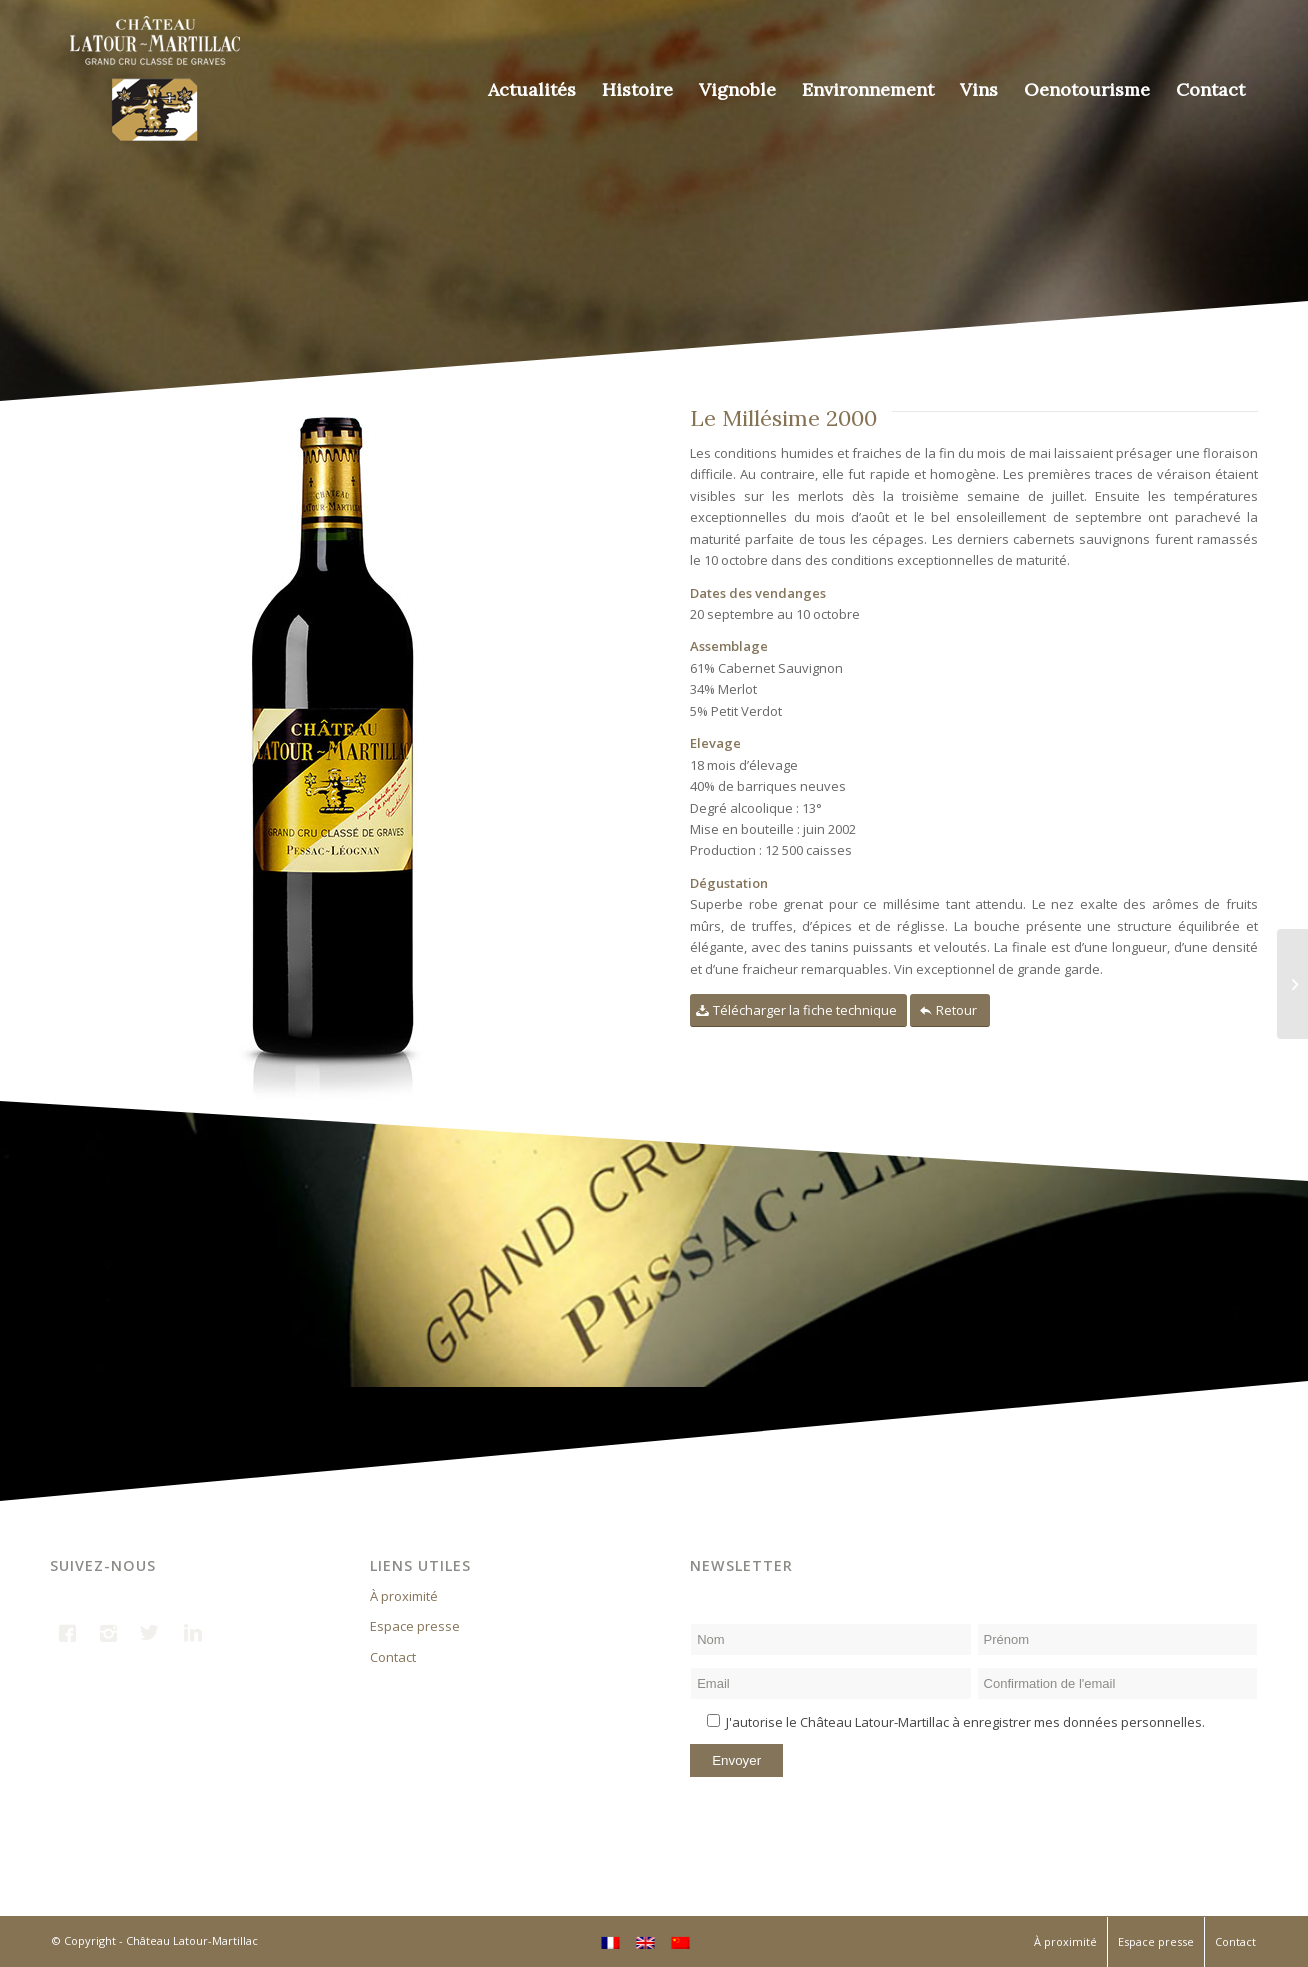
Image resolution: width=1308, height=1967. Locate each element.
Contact (393, 1657)
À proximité (404, 1596)
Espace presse (415, 1626)
